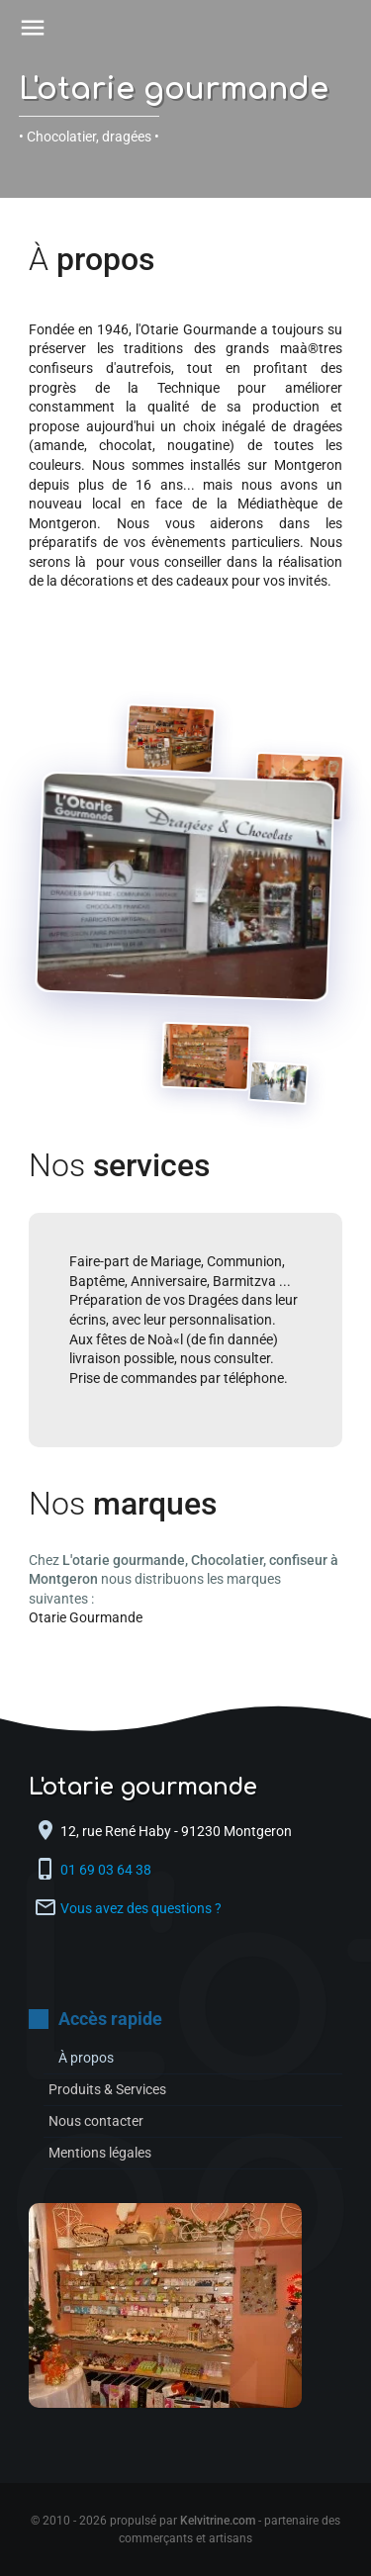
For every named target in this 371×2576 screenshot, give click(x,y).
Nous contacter (95, 2121)
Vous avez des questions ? (141, 1908)
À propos (86, 2058)
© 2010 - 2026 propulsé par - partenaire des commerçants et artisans (185, 2529)
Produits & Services (107, 2089)
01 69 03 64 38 (107, 1870)
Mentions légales (99, 2153)
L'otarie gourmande (173, 89)
